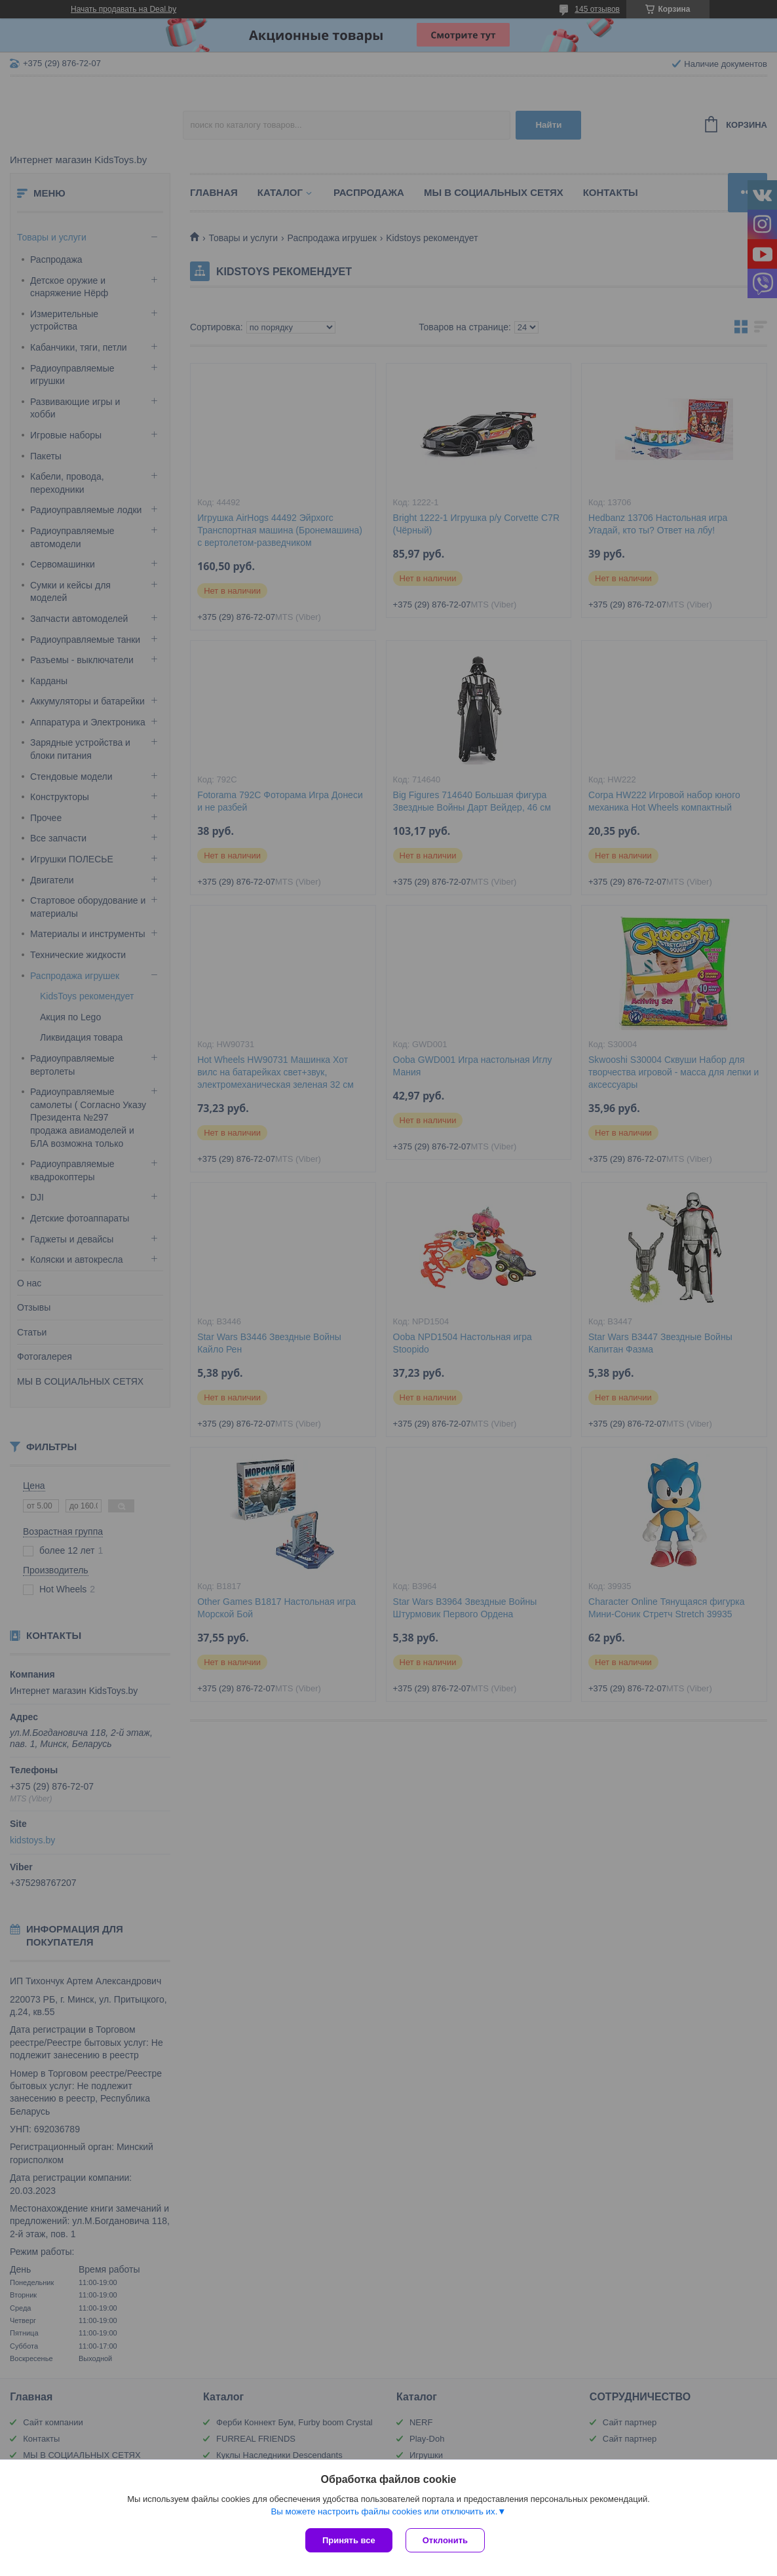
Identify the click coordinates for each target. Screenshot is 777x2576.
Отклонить (445, 2540)
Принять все (348, 2540)
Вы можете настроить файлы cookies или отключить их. (384, 2511)
